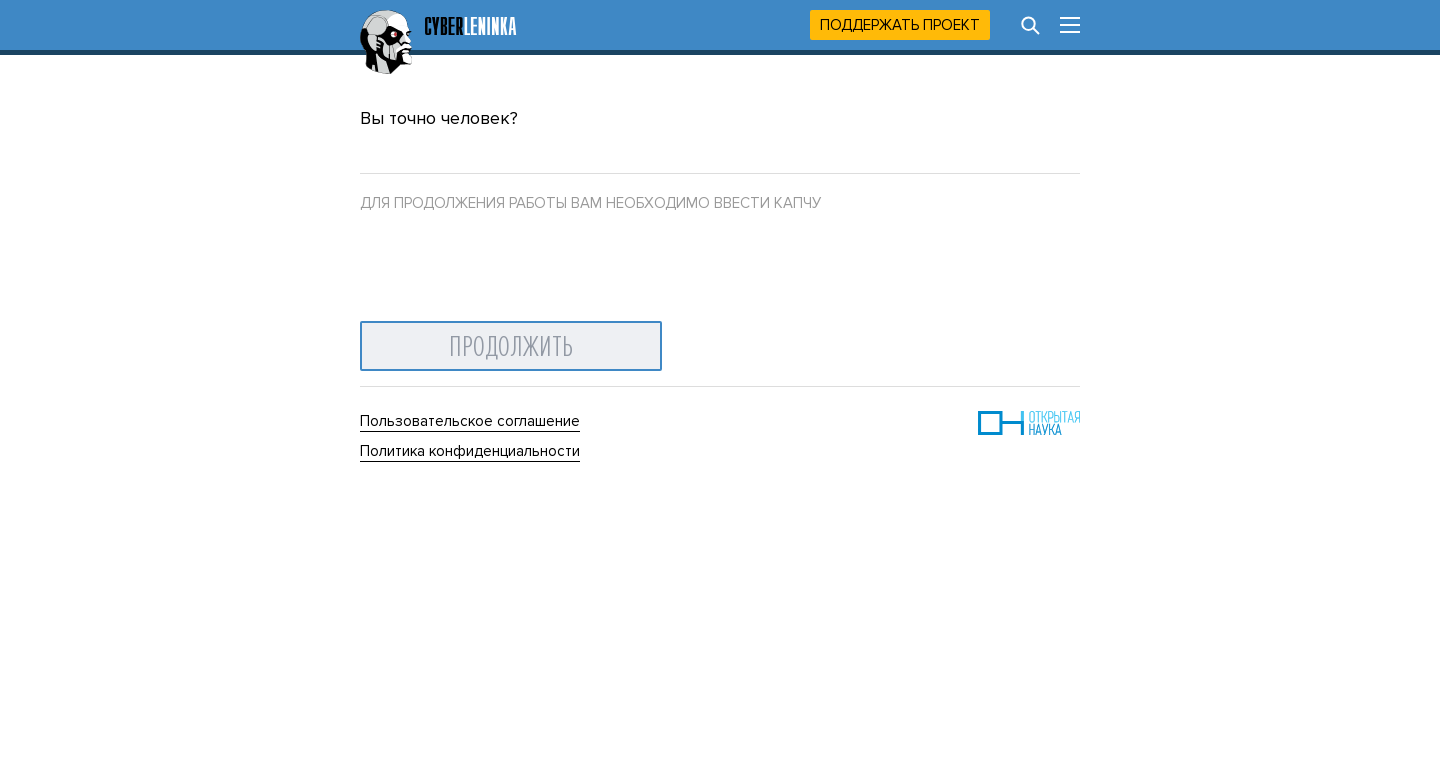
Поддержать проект (900, 25)
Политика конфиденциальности (470, 451)
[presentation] (512, 262)
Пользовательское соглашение (470, 421)
